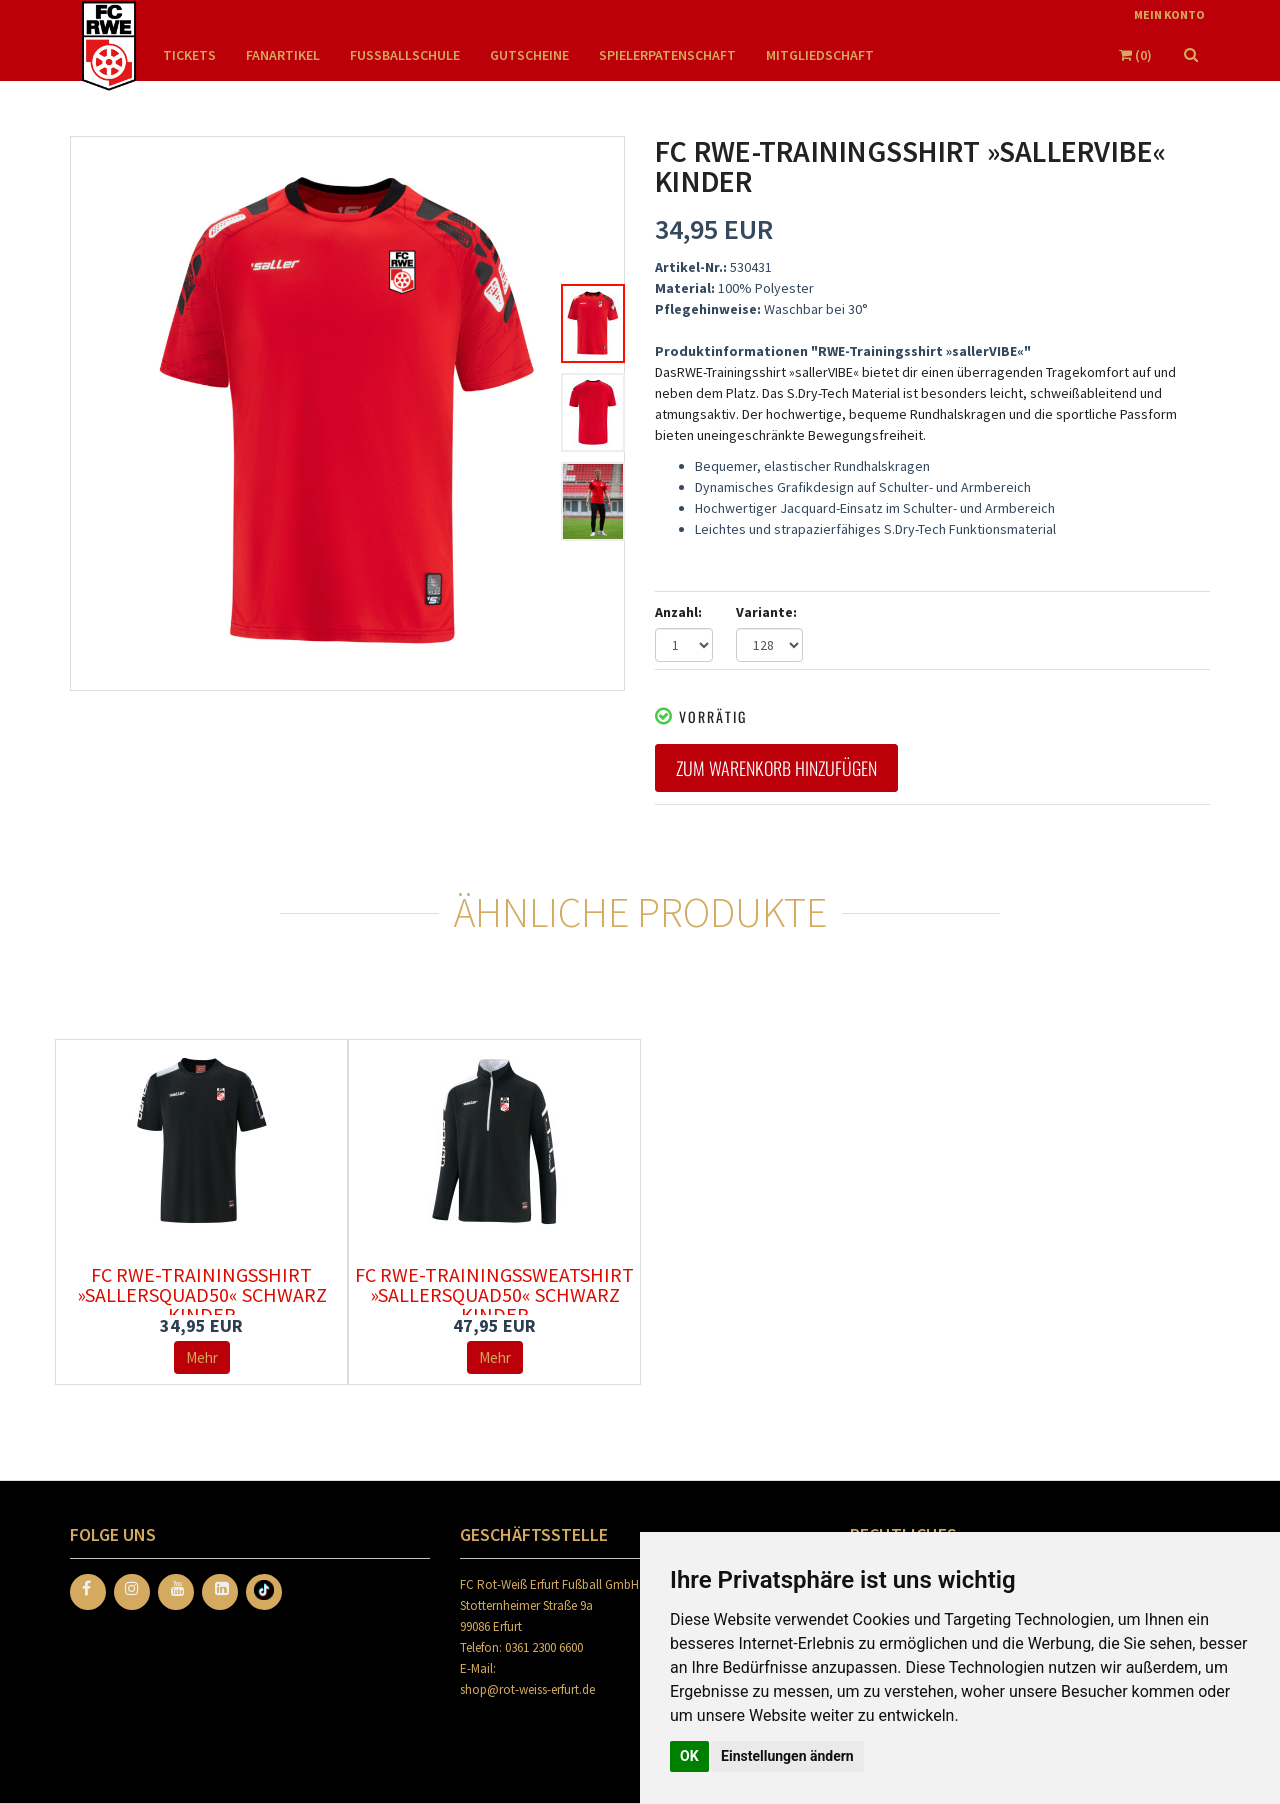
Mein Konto (1169, 14)
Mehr (202, 1357)
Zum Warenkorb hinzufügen (776, 768)
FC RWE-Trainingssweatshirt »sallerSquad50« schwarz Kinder (494, 1294)
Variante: (766, 612)
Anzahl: (678, 612)
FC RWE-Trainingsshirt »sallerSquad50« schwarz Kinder (202, 1294)
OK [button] (689, 1756)
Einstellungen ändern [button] (787, 1756)
